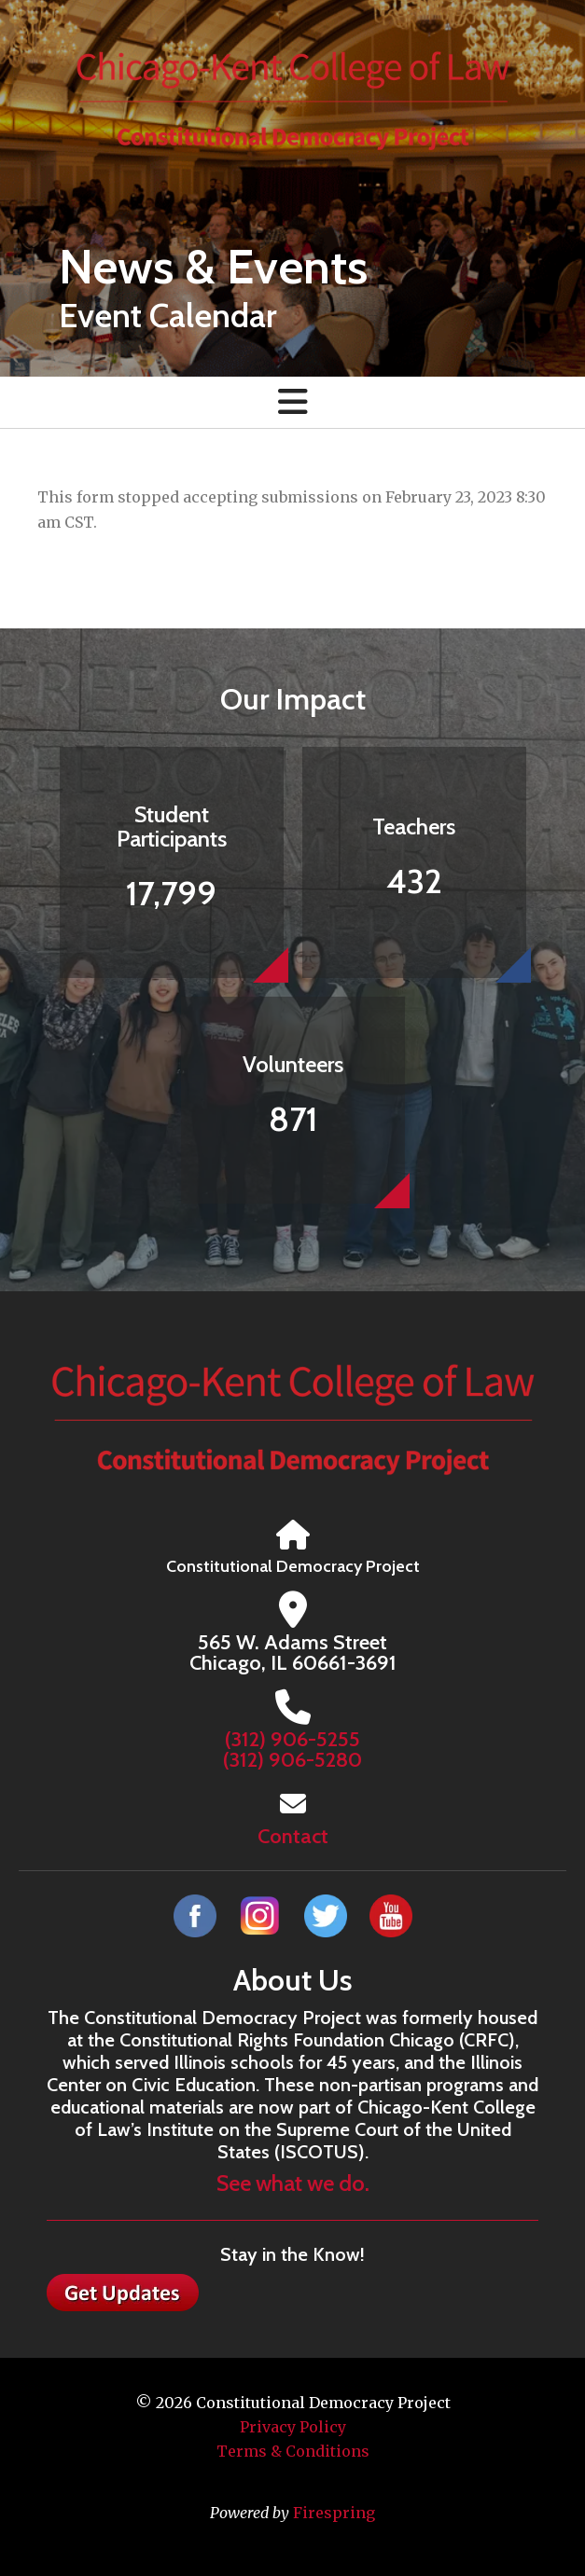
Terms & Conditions (292, 2451)
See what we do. (292, 2183)
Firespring (334, 2512)
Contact (293, 1836)
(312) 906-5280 (292, 1759)
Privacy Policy (293, 2427)
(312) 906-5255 (292, 1739)
